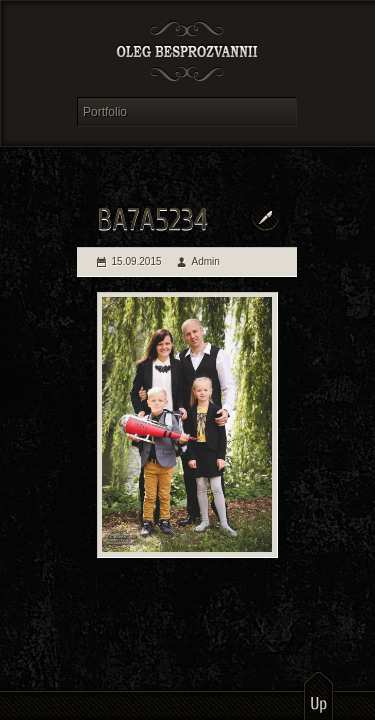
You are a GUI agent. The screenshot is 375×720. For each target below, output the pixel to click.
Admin (206, 261)
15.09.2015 (137, 261)
